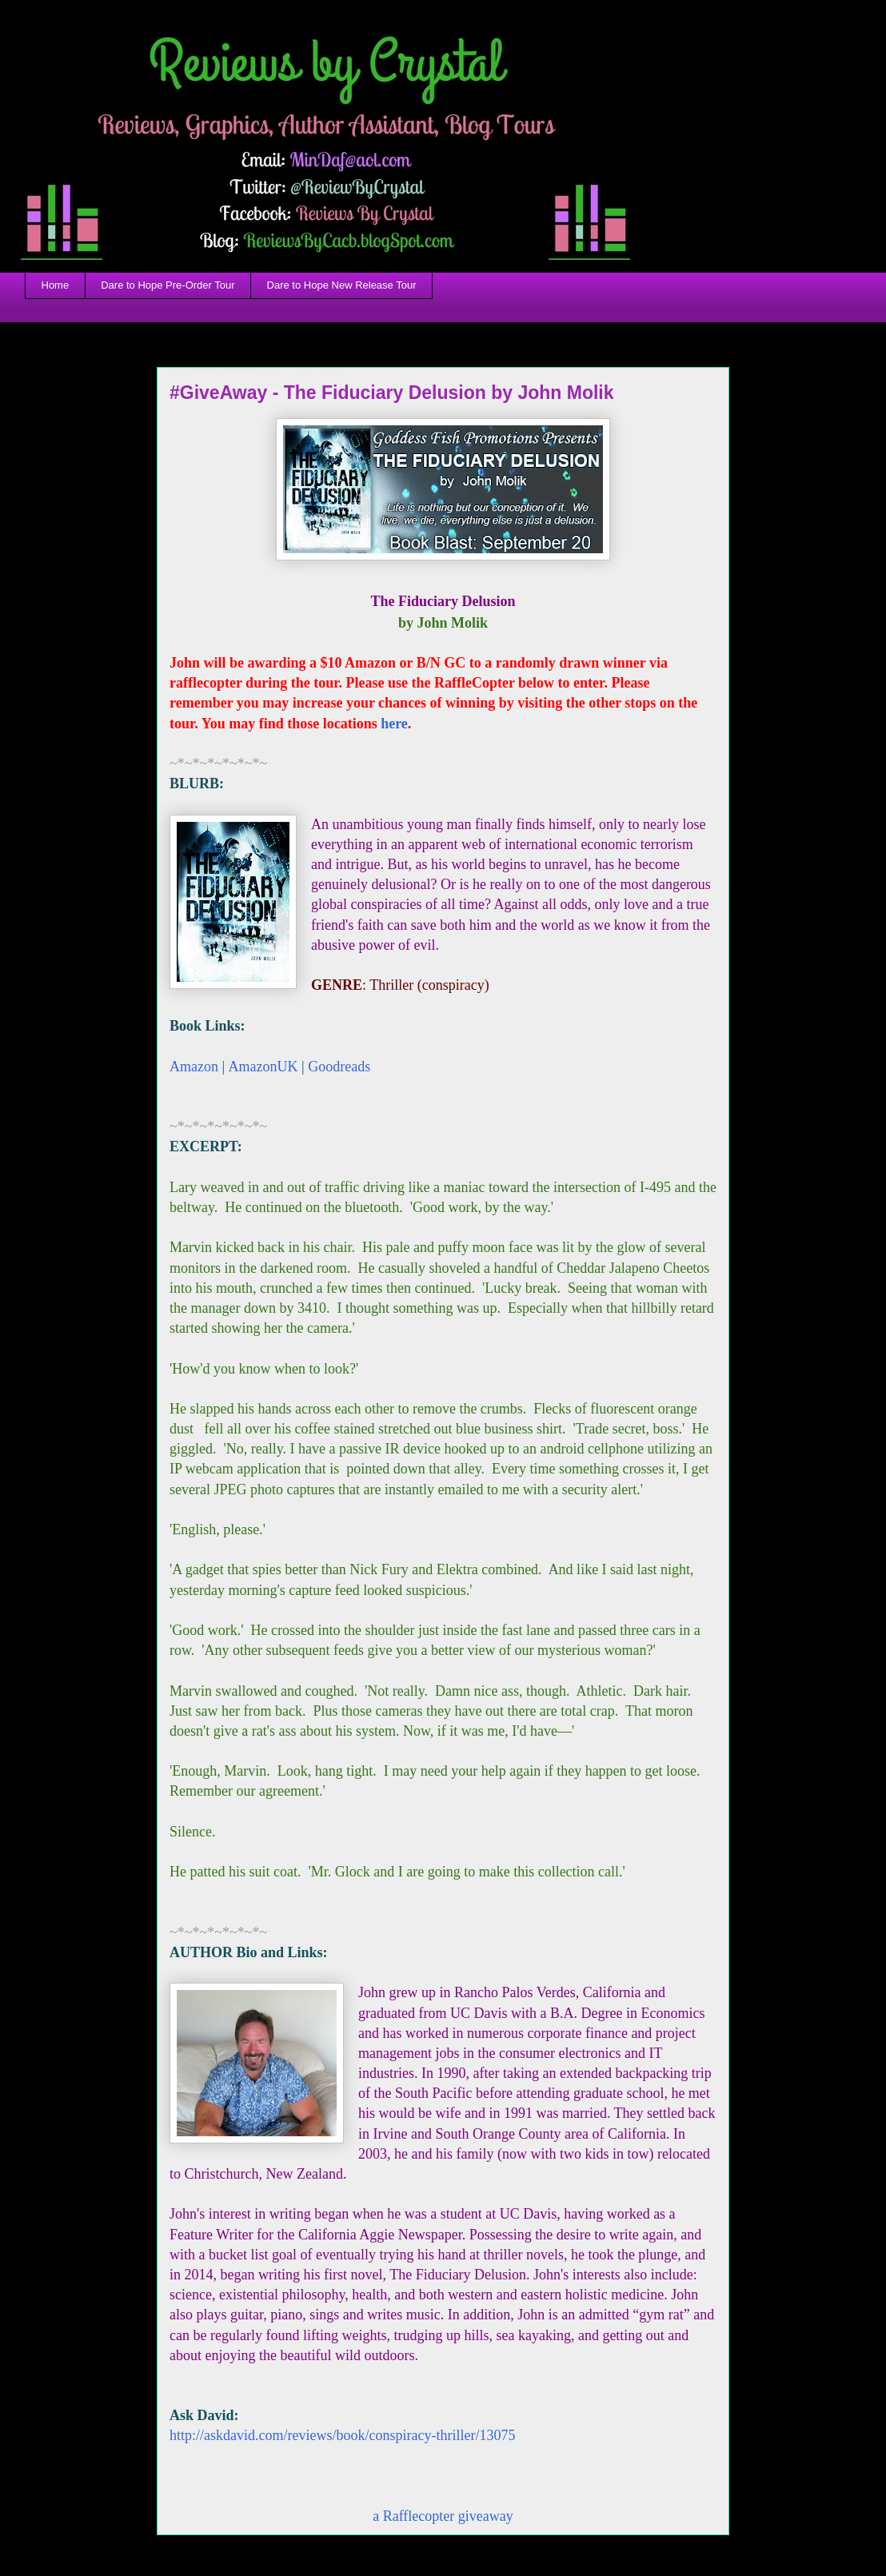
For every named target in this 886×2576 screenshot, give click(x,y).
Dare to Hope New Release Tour (342, 285)
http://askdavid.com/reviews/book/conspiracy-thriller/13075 (342, 2435)
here (394, 724)
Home (56, 285)
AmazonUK (263, 1067)
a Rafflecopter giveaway (443, 2516)
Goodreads (339, 1067)
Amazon (194, 1067)
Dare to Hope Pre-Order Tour (167, 285)
